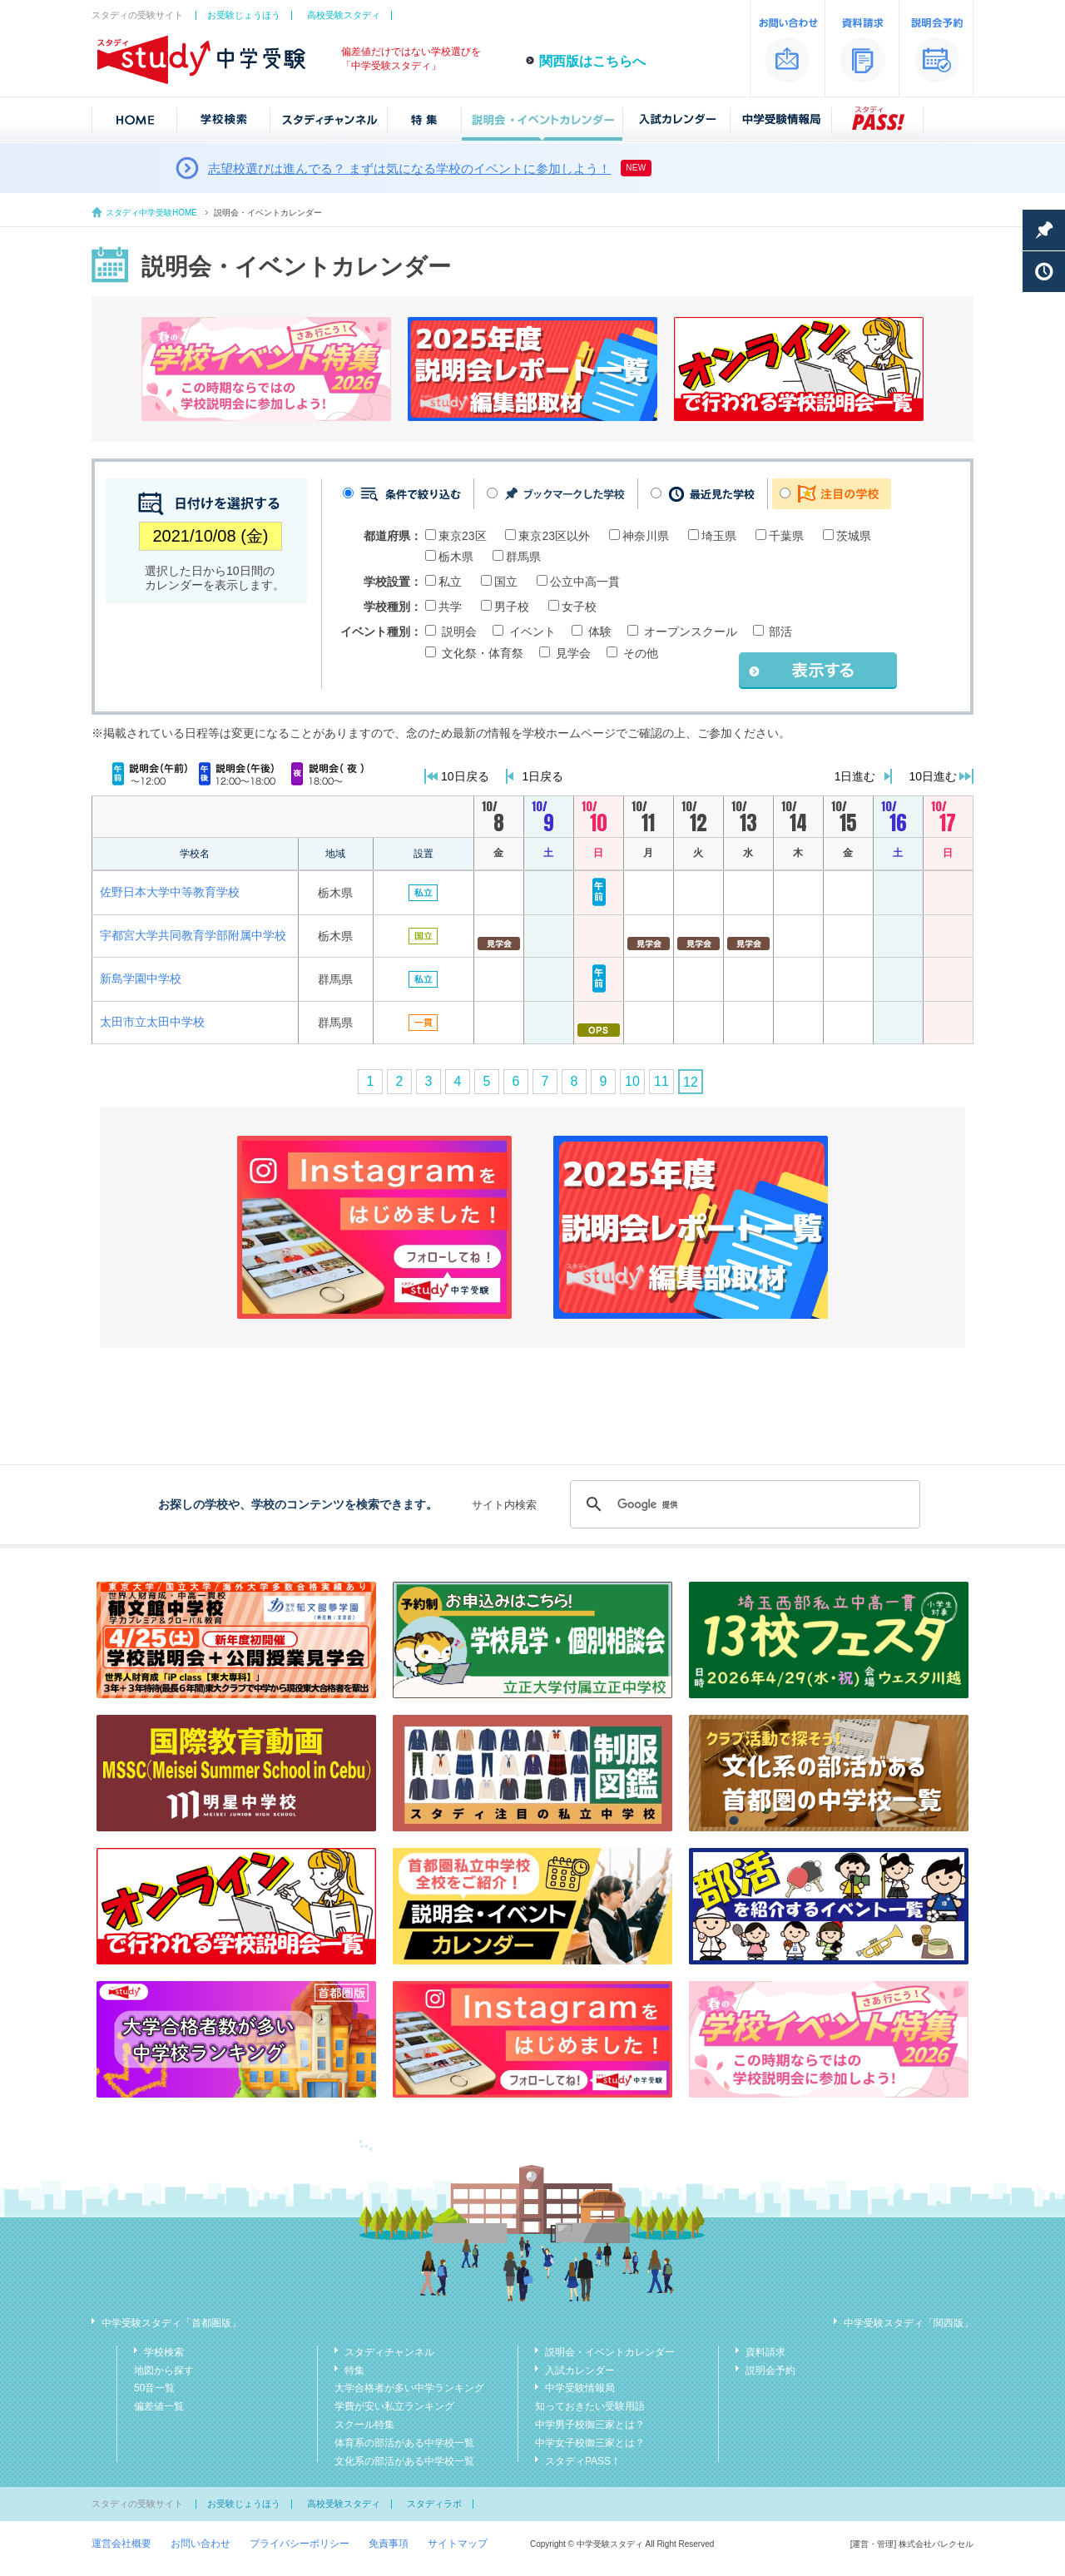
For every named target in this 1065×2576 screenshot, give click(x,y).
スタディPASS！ (583, 2461)
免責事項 (389, 2543)
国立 (506, 581)
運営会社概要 (121, 2543)
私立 (450, 581)
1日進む (855, 776)
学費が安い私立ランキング (394, 2406)
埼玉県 (718, 535)
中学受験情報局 (580, 2388)
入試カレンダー (580, 2370)
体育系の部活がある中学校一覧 (404, 2443)
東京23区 (462, 535)
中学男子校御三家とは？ (590, 2424)
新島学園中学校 (140, 978)
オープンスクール (690, 631)
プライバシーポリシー (299, 2543)
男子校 (511, 606)
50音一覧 (154, 2388)
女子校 (579, 606)
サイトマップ (458, 2543)
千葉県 (786, 535)
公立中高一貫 (585, 581)
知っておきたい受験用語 (590, 2406)
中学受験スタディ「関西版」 (908, 2323)
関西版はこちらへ (592, 61)
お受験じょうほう (243, 15)
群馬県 (523, 556)
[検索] (742, 1504)
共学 (450, 606)
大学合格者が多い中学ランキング (409, 2388)
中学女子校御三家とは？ (590, 2443)
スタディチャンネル (389, 2352)
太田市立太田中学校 (152, 1021)
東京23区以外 (554, 535)
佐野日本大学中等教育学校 (170, 892)
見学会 (573, 653)
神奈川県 (645, 535)
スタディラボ (434, 2504)
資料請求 (765, 2352)
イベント (532, 631)
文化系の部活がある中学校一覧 (404, 2461)
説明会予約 (770, 2370)
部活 (780, 631)
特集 (354, 2370)
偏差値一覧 (159, 2406)
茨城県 (853, 535)
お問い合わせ (200, 2543)
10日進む (933, 776)
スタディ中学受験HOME (151, 212)
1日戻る (543, 776)
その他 (640, 653)
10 (632, 1081)
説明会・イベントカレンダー (610, 2352)
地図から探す (164, 2370)
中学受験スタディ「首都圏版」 (171, 2323)
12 (690, 1082)
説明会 (459, 631)
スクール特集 (364, 2424)
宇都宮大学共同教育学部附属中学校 (193, 935)
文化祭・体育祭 (482, 653)
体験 (600, 631)
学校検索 (164, 2352)
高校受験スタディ (343, 15)
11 (661, 1081)
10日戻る (465, 776)
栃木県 (455, 556)
